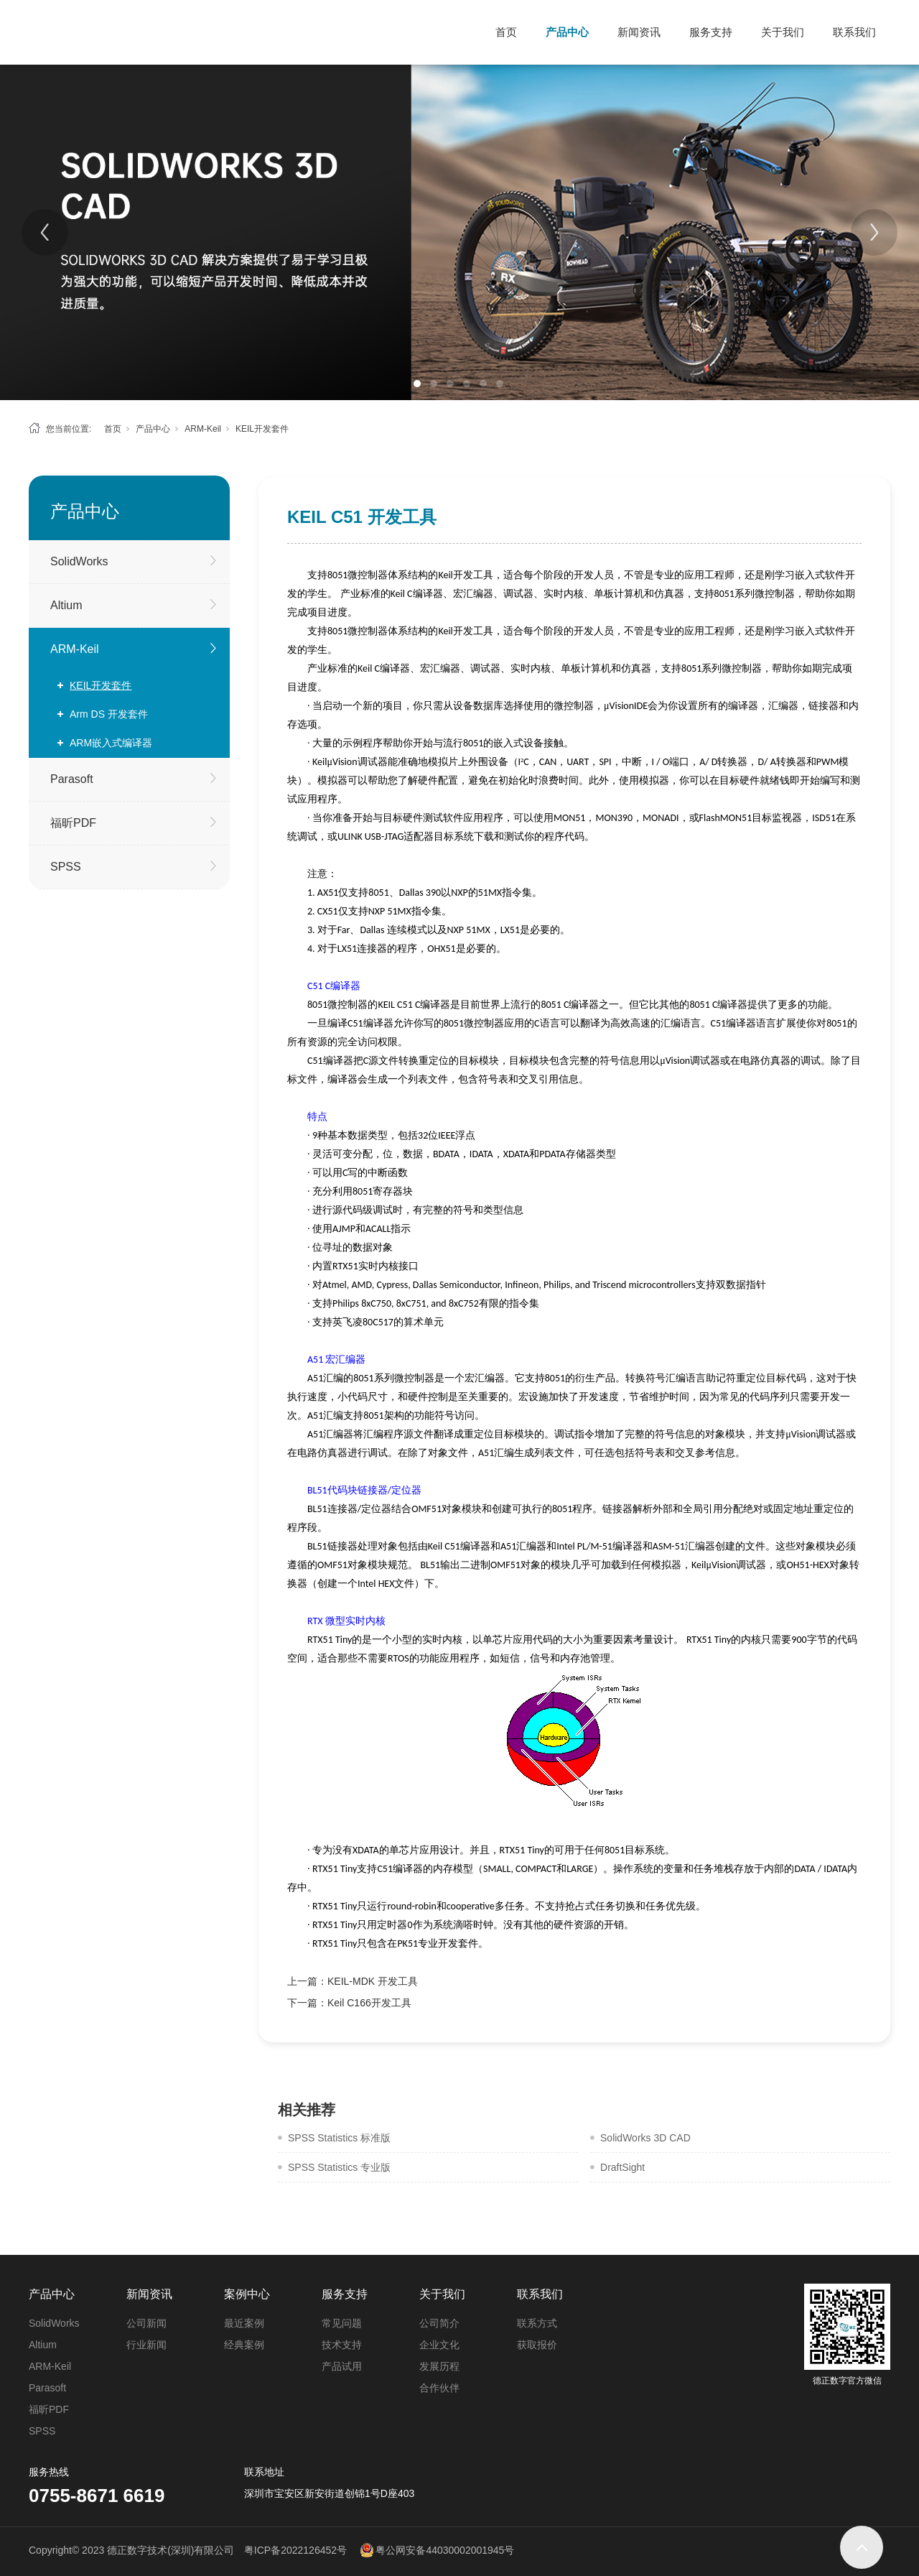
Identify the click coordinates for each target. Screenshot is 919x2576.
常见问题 (342, 2323)
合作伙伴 (439, 2388)
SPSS (65, 867)
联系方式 (537, 2323)
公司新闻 (146, 2323)
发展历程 (439, 2366)
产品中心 (567, 32)
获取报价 (537, 2344)
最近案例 (244, 2323)
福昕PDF (73, 823)
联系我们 (854, 32)
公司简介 (439, 2323)
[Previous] (45, 232)
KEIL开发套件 (262, 429)
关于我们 (782, 32)
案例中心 (247, 2294)
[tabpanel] (459, 232)
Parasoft (71, 779)
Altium (66, 605)
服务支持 (710, 32)
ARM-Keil (203, 429)
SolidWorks (79, 561)
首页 (506, 32)
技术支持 (342, 2344)
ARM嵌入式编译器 (111, 743)
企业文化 (439, 2344)
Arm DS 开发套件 (109, 714)
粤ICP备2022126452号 (295, 2550)
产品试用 (342, 2366)
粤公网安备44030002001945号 (444, 2550)
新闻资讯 (639, 32)
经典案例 (244, 2344)
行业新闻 (146, 2344)
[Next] (874, 232)
